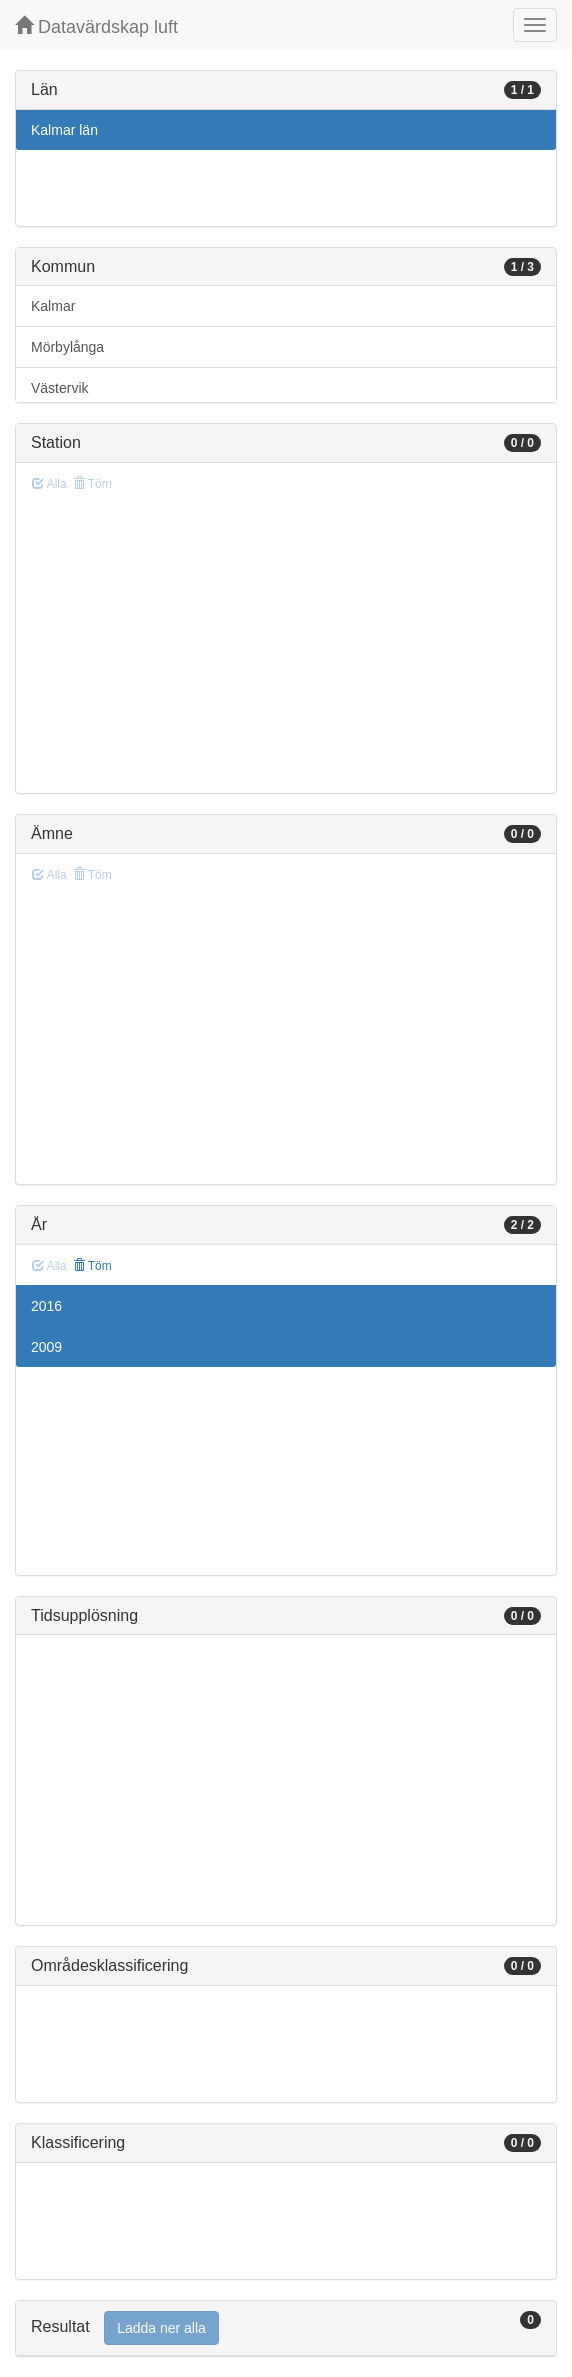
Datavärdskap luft (96, 26)
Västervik (60, 388)
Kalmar (53, 306)
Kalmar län (64, 130)
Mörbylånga (67, 347)
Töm (92, 1266)
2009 (46, 1347)
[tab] (286, 2328)
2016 (46, 1306)
